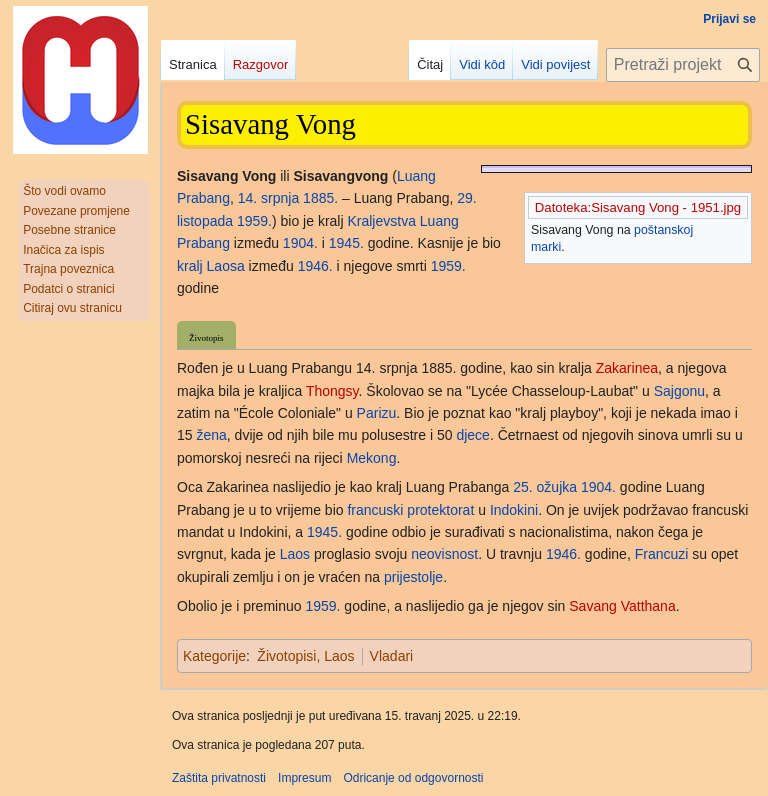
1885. (320, 198)
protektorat (440, 510)
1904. (300, 243)
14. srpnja (268, 198)
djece (472, 435)
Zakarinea (627, 368)
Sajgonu (679, 391)
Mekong (372, 458)
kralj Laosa (211, 266)
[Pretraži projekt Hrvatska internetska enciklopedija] (683, 65)
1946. (315, 266)
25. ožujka (545, 487)
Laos (295, 554)
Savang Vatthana (622, 606)
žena (211, 435)
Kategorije (214, 656)
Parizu (377, 413)
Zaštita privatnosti (219, 778)
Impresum (304, 778)
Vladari (392, 656)
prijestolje (413, 577)
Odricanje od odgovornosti (413, 778)
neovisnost (444, 554)
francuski (375, 510)
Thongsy (332, 391)
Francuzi (662, 554)
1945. (346, 243)
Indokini (514, 510)
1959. (254, 221)
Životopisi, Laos (305, 656)
